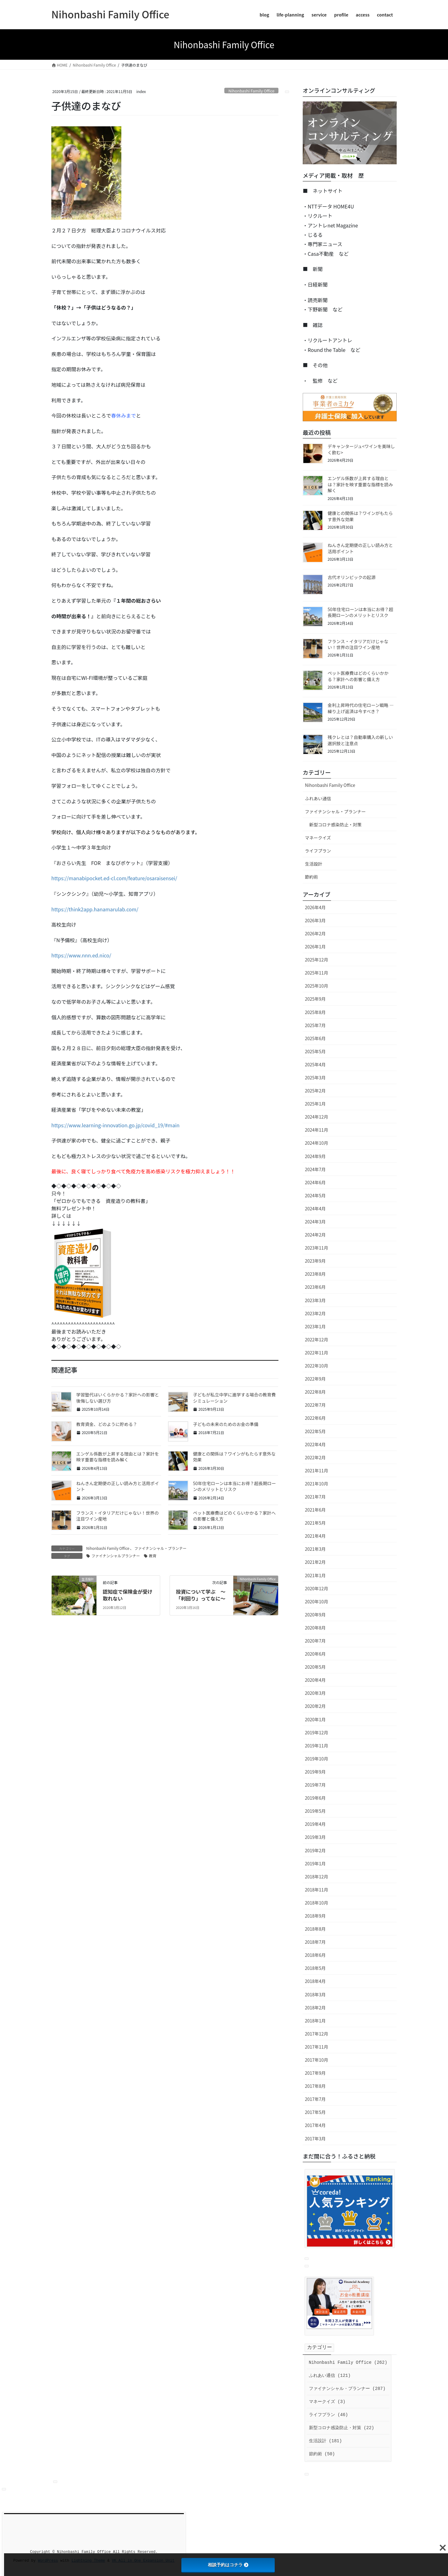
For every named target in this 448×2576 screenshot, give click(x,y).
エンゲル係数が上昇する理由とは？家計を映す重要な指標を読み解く (117, 1457)
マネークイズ (318, 838)
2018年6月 (315, 1955)
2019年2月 (315, 1850)
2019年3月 (315, 1837)
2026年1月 (315, 946)
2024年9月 (315, 1156)
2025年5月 (315, 1051)
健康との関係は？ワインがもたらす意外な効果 (234, 1457)
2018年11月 (316, 1889)
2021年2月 (315, 1562)
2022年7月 (315, 1405)
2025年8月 (315, 1012)
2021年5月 (315, 1523)
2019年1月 (315, 1863)
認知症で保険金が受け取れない (127, 1595)
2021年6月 (315, 1510)
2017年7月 (315, 2099)
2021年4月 (315, 1536)
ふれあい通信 (318, 798)
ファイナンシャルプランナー (115, 1555)
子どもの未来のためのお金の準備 (225, 1424)
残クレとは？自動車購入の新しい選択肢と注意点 (360, 740)
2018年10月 (316, 1903)
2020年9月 (315, 1614)
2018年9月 (315, 1916)
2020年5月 (315, 1667)
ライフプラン (318, 851)
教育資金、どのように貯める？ (106, 1424)
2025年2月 (315, 1090)
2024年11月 (316, 1130)
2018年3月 (315, 1994)
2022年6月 (315, 1418)
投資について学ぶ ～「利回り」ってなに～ (201, 1595)
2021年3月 (315, 1549)
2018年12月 (316, 1876)
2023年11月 (316, 1248)
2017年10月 (316, 2060)
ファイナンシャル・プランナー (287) (347, 2388)
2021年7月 (315, 1497)
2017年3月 (315, 2138)
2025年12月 (316, 959)
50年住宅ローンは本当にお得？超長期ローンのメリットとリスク (234, 1486)
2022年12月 (316, 1339)
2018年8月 (315, 1929)
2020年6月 (315, 1654)
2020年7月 (315, 1641)
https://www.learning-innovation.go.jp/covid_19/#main (115, 1125)
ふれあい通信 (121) (330, 2375)
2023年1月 (315, 1326)
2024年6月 (315, 1182)
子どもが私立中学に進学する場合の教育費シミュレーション (234, 1397)
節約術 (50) (322, 2454)
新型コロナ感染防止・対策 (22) (341, 2427)
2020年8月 (315, 1628)
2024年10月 (316, 1143)
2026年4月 (315, 907)
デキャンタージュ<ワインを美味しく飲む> (361, 449)
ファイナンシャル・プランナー (160, 1548)
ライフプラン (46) (328, 2414)
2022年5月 (315, 1431)
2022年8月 (315, 1392)
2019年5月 (315, 1811)
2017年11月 (316, 2047)
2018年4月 (315, 1981)
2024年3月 (315, 1221)
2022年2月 (315, 1457)
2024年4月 (315, 1208)
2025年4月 (315, 1064)
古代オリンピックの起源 (352, 577)
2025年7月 (315, 1025)
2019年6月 (315, 1798)
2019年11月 (316, 1745)
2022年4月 (315, 1444)
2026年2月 (315, 933)
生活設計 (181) (325, 2440)
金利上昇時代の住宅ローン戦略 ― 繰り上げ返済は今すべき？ (361, 708)
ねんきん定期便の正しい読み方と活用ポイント (117, 1486)
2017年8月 (315, 2086)
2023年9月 (315, 1261)
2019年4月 (315, 1824)
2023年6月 (315, 1287)
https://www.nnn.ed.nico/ (81, 955)
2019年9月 (315, 1772)
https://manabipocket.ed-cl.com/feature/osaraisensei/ (114, 878)
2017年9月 (315, 2073)
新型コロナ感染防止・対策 (335, 824)
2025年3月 (315, 1077)
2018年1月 (315, 2020)
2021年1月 (315, 1575)
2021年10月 (316, 1483)
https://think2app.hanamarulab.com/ (94, 909)
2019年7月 (315, 1785)
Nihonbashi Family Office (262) (348, 2362)
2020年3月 (315, 1693)
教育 (152, 1555)
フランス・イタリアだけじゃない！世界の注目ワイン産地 (117, 1516)
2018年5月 (315, 1968)
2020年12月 (316, 1588)
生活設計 (313, 864)
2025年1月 (315, 1104)
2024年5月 (315, 1195)
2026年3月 (315, 920)
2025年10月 (316, 986)
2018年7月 (315, 1942)
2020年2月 (315, 1706)
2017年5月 (315, 2112)
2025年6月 (315, 1038)
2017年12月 (316, 2034)
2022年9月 (315, 1379)
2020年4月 (315, 1680)
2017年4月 (315, 2125)
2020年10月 (316, 1601)
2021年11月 (316, 1470)
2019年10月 (316, 1759)
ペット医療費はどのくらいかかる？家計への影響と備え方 (234, 1516)
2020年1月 (315, 1719)
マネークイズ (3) (327, 2401)
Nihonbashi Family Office (251, 91)
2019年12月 (316, 1732)
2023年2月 (315, 1313)
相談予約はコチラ (228, 2565)
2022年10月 (316, 1366)
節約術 (311, 877)
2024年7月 (315, 1169)
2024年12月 (316, 1117)
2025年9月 (315, 999)
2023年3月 (315, 1300)
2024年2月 (315, 1235)
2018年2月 (315, 2007)
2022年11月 (316, 1352)
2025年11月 (316, 973)
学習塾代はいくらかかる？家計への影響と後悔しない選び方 (117, 1397)
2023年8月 (315, 1274)
